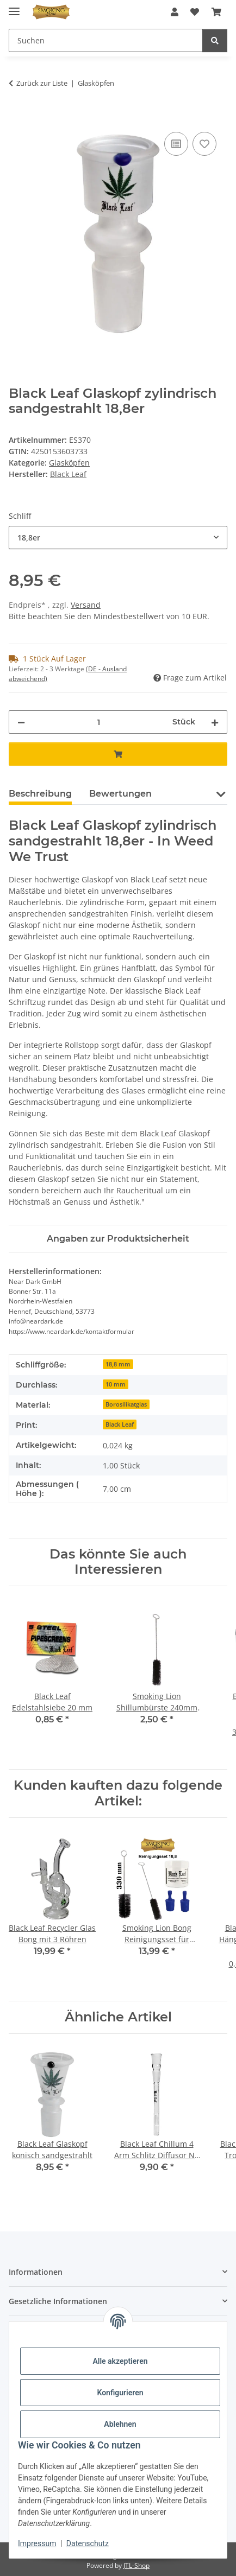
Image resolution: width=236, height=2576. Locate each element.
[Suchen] (214, 40)
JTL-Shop (136, 2565)
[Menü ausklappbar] (14, 7)
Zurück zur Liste (41, 83)
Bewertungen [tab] (120, 793)
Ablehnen (120, 2424)
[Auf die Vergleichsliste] (176, 144)
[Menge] (99, 722)
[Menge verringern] (21, 722)
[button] (174, 12)
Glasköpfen (69, 462)
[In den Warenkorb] (17, 117)
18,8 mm (118, 1364)
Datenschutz (87, 2543)
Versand (86, 605)
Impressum (37, 2543)
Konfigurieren (120, 2392)
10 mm (115, 1384)
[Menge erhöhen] (215, 722)
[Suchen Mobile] (106, 40)
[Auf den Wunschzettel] (204, 144)
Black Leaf (119, 1424)
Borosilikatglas (126, 1404)
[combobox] (118, 537)
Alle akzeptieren (119, 2361)
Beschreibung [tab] (40, 793)
